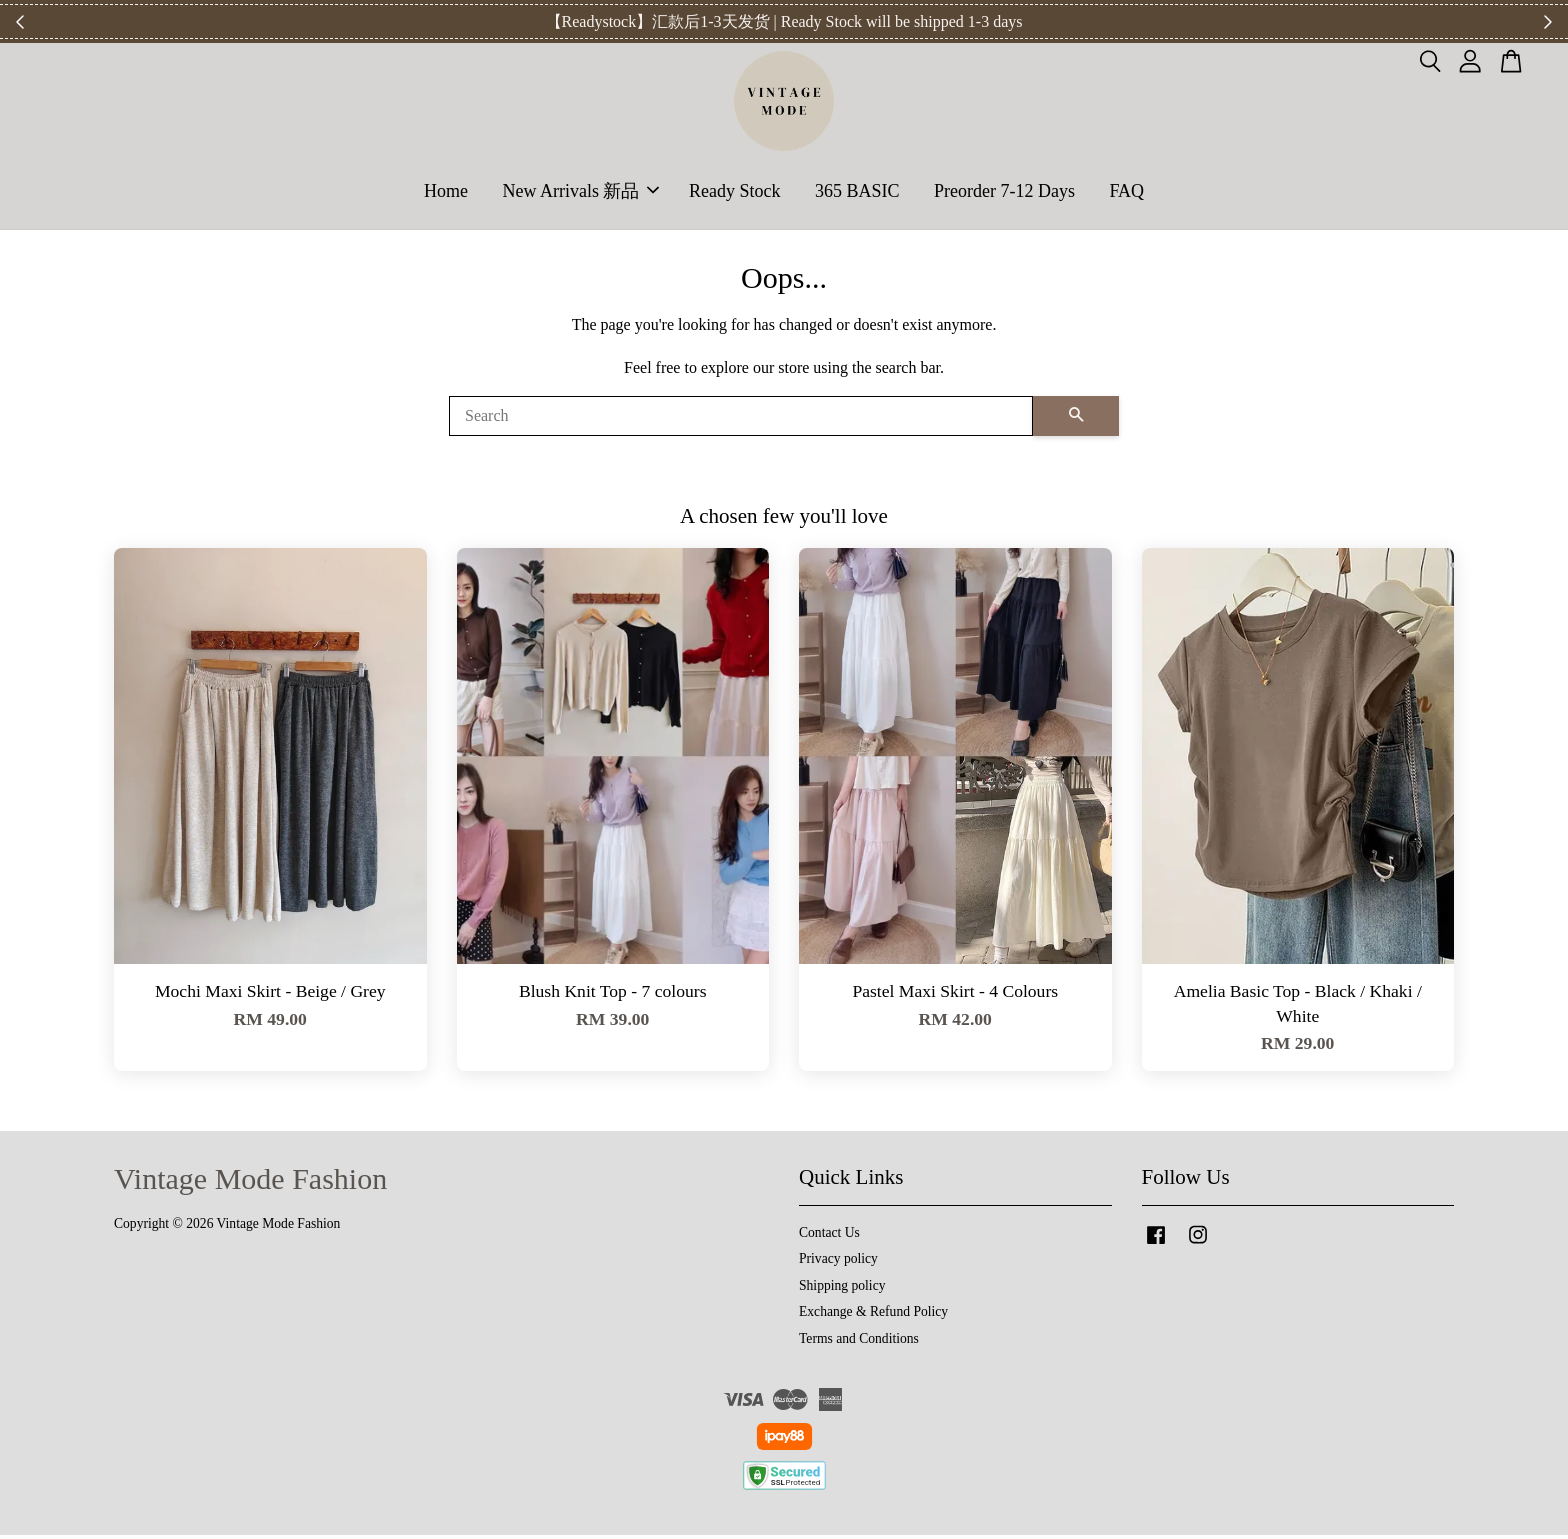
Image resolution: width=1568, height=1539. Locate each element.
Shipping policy (842, 1289)
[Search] (741, 420)
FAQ (1126, 193)
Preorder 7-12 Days (1004, 193)
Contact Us (829, 1236)
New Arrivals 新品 (580, 193)
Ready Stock (735, 193)
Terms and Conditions (859, 1342)
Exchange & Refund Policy (873, 1316)
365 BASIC (857, 193)
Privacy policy (838, 1263)
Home (446, 193)
